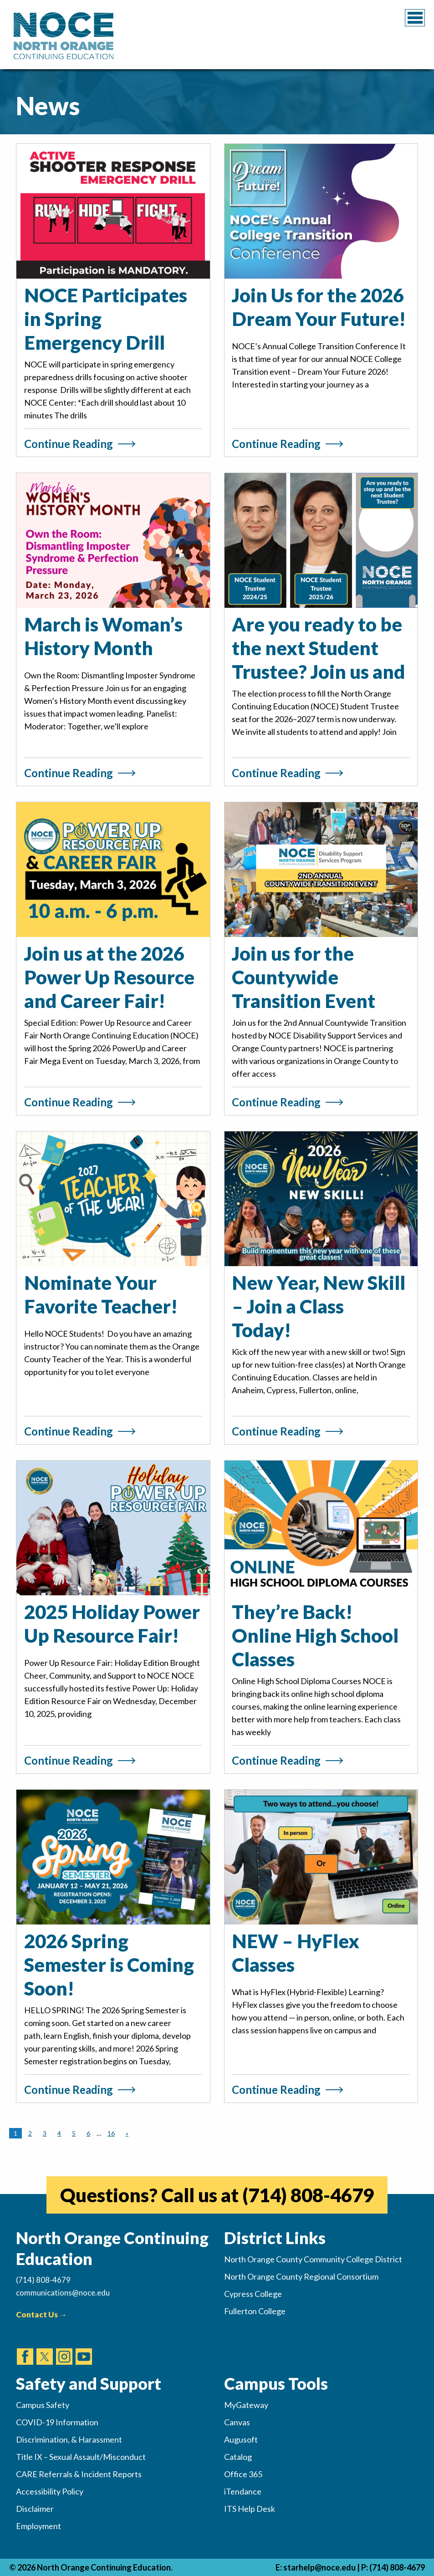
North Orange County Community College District (313, 2259)
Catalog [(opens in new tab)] (238, 2457)
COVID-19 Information (57, 2422)
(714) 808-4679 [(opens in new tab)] (308, 2195)
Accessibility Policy (49, 2491)
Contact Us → (41, 2314)
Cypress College (253, 2294)
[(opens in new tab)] (25, 2348)
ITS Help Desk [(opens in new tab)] (249, 2509)
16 (111, 2133)
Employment (38, 2526)
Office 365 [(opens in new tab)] (243, 2474)
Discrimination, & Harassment (69, 2439)
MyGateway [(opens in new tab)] (246, 2405)
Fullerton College (255, 2311)
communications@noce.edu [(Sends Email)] (63, 2292)
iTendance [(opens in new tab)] (242, 2491)
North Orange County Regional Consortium (301, 2276)
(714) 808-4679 (397, 2567)
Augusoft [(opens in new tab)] (241, 2439)
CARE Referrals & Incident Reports (79, 2474)
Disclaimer (35, 2509)
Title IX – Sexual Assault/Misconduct (81, 2457)
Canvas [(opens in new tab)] (237, 2422)
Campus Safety (42, 2405)
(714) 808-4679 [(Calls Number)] (43, 2280)
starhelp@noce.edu (319, 2567)
